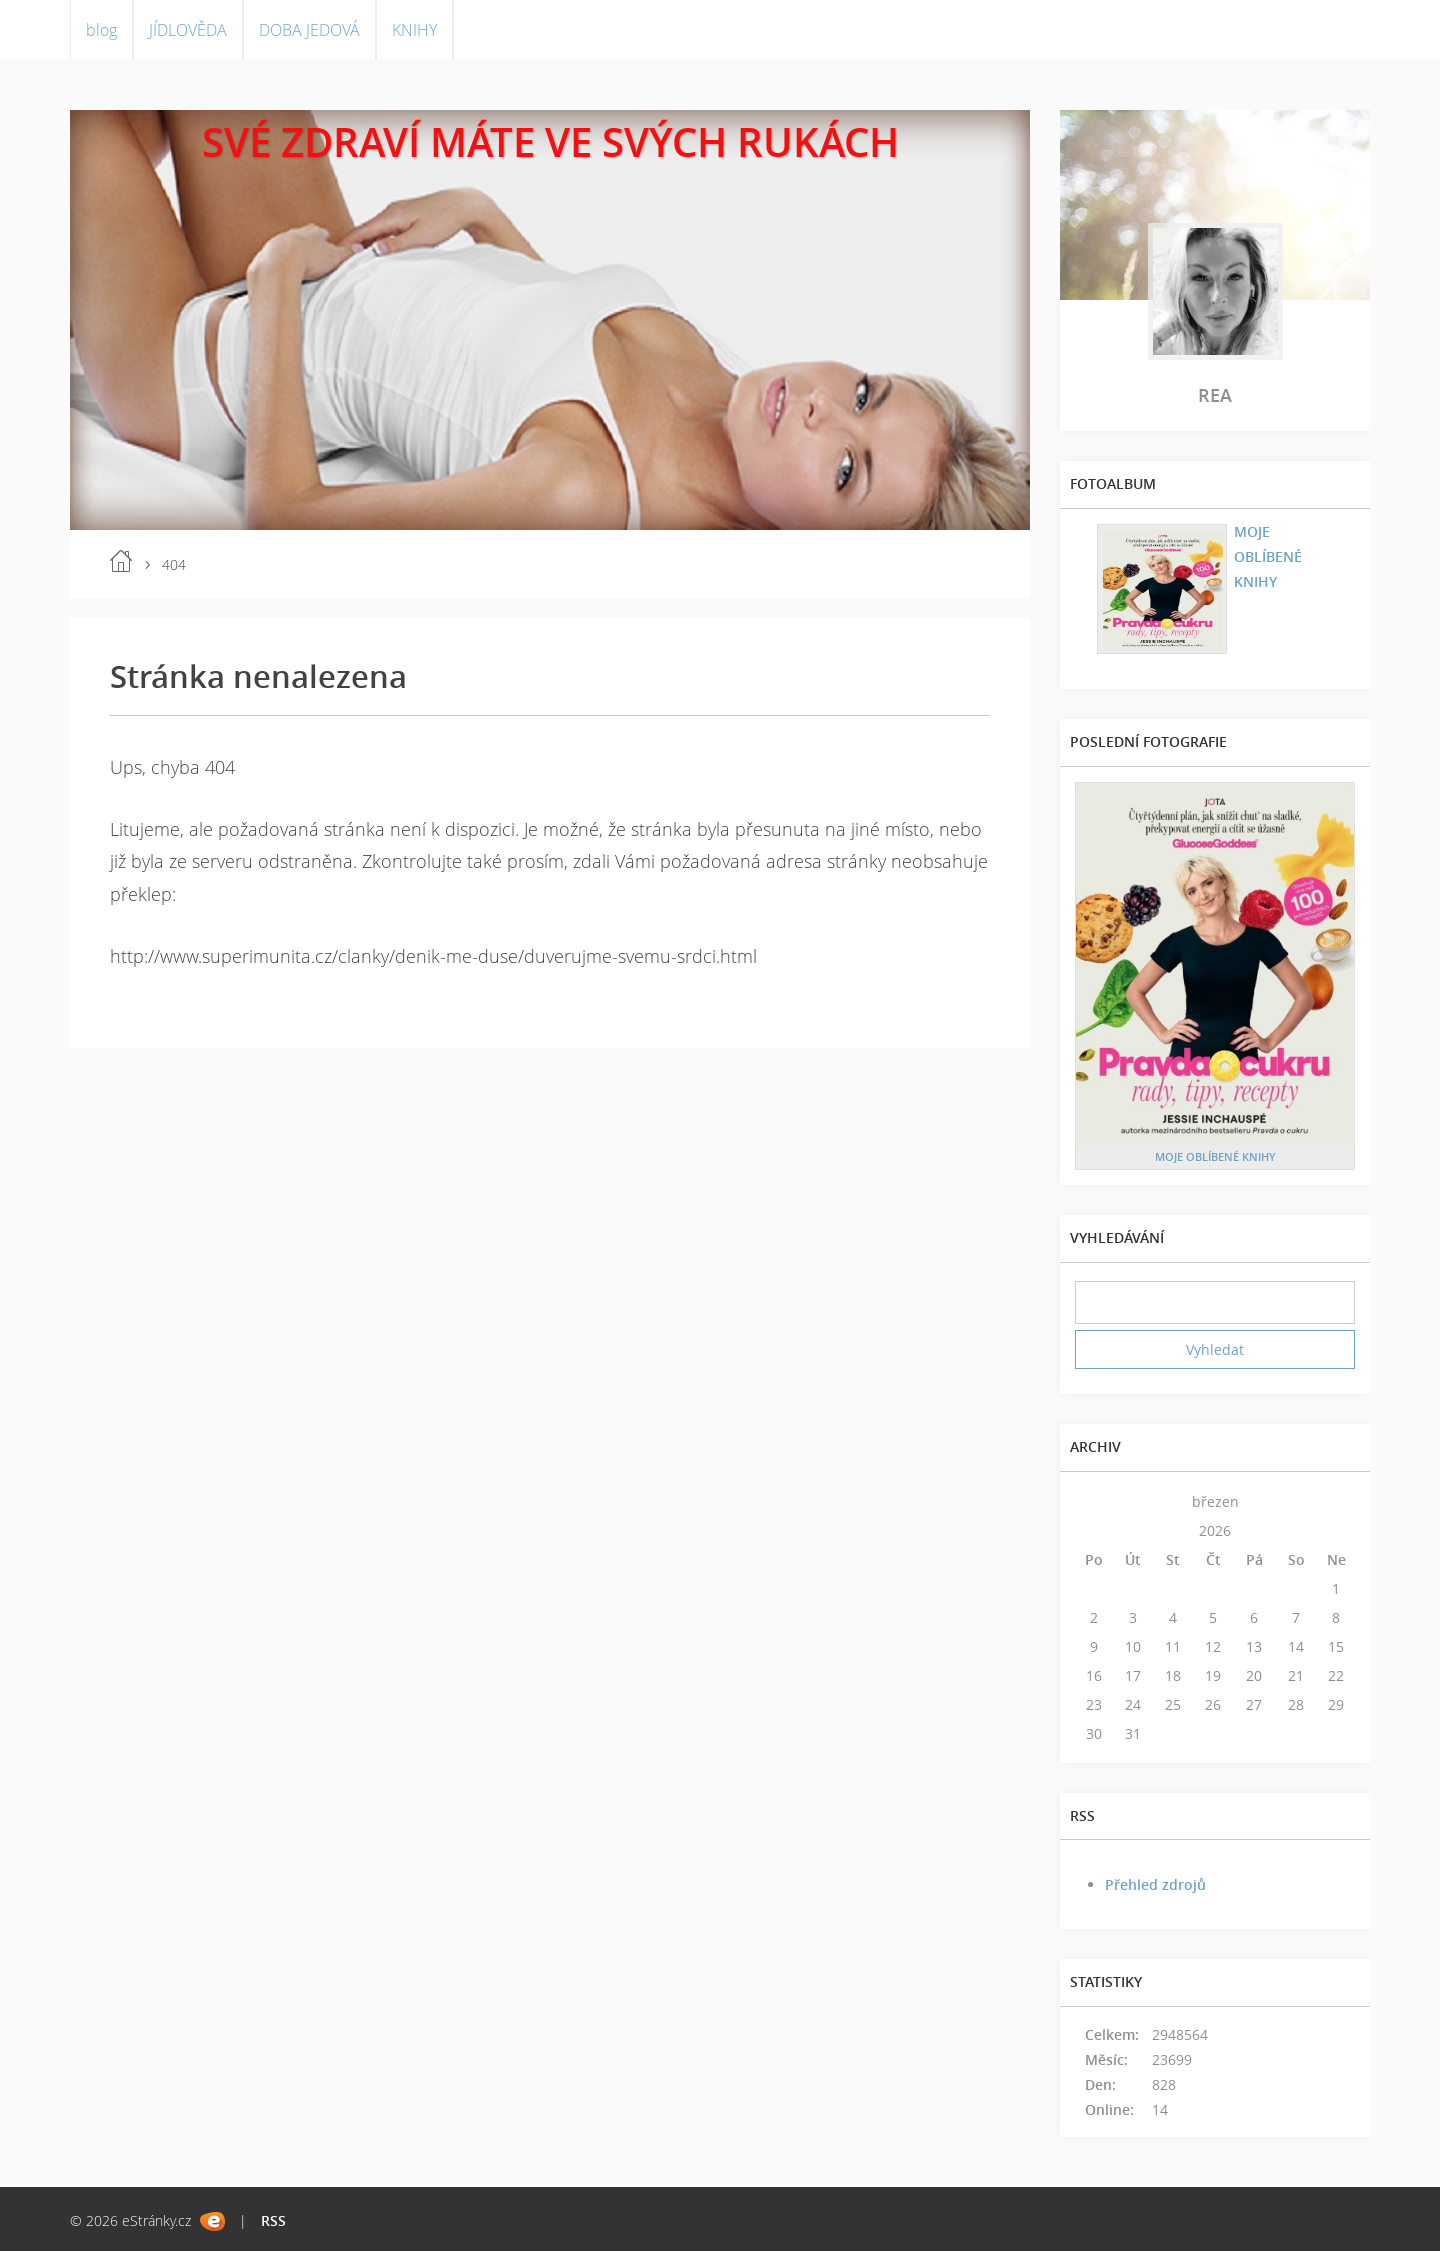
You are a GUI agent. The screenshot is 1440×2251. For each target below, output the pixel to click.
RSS (273, 2220)
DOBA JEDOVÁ (309, 30)
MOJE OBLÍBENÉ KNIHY (1268, 556)
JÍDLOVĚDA (188, 30)
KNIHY (414, 30)
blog (101, 30)
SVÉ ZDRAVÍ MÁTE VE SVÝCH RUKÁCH (550, 141)
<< (1094, 1501)
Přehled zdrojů (1155, 1884)
